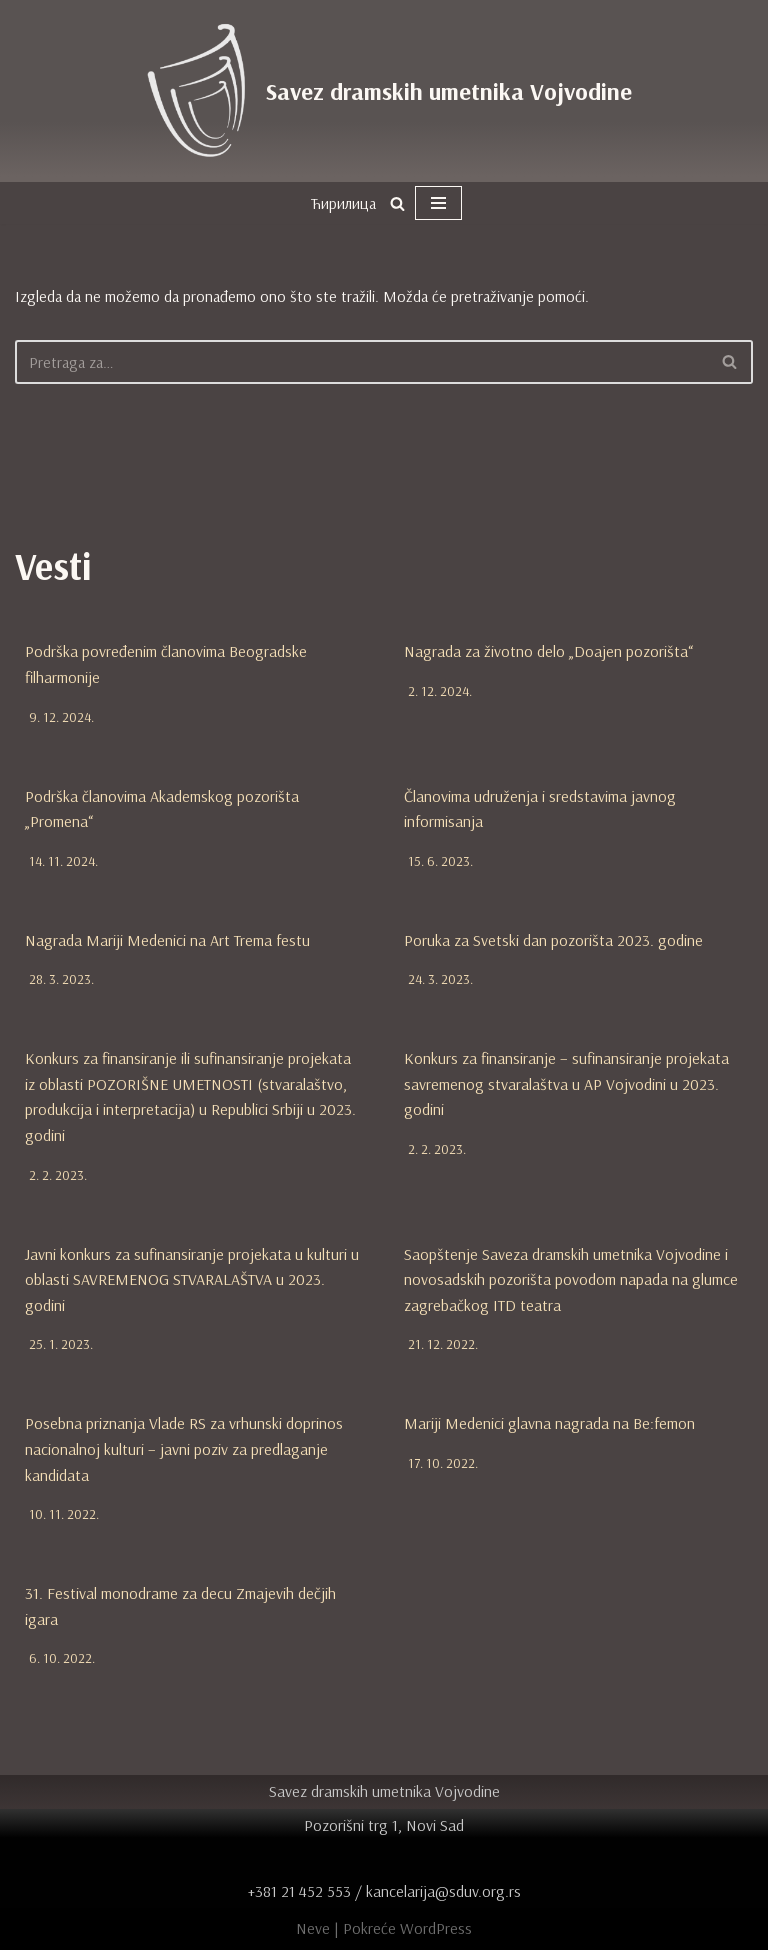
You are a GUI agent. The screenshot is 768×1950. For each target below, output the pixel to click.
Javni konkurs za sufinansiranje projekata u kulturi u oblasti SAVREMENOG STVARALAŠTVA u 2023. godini (192, 1279)
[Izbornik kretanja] (438, 203)
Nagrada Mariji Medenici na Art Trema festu (167, 940)
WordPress (436, 1928)
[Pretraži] (397, 203)
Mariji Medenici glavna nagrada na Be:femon (549, 1424)
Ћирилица (343, 203)
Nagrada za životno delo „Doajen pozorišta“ (548, 651)
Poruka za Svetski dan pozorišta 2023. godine (553, 940)
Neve (313, 1928)
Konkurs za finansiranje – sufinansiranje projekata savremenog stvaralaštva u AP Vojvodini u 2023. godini (566, 1083)
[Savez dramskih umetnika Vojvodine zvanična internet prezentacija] (384, 91)
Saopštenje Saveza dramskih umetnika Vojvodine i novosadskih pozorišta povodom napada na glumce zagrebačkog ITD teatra (571, 1279)
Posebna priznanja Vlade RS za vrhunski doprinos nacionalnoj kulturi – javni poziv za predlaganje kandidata (184, 1449)
